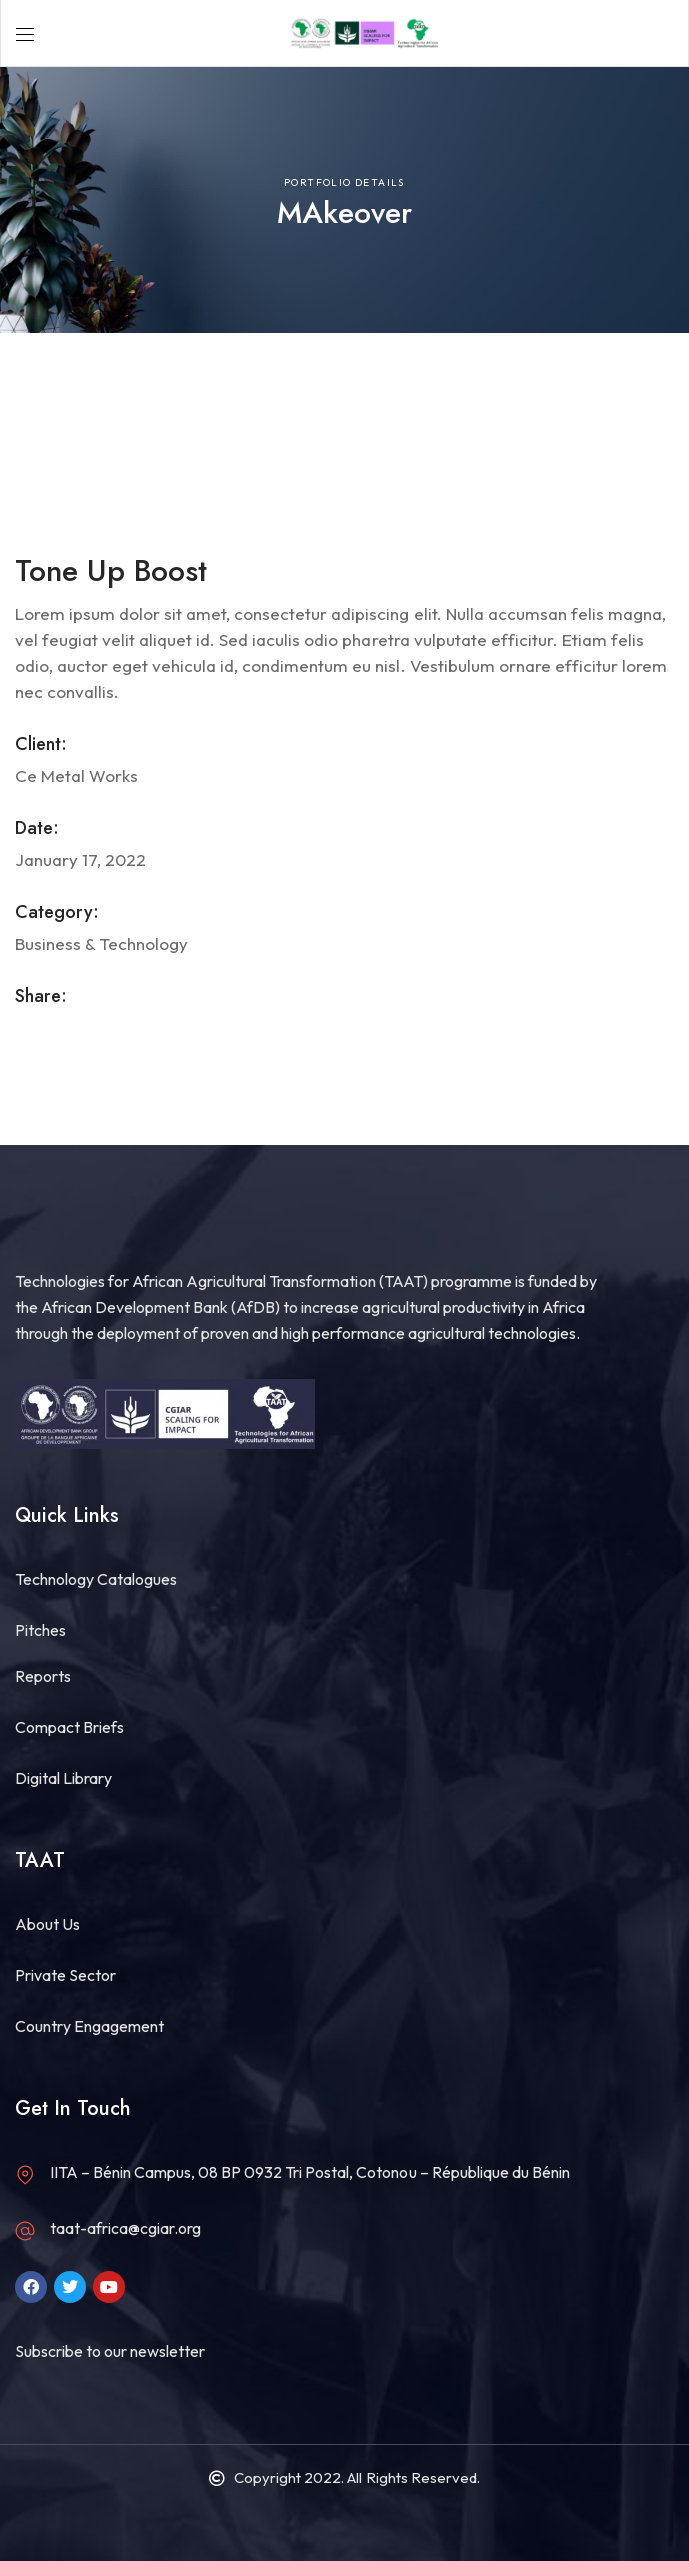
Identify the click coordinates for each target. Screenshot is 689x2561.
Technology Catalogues (96, 1579)
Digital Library (63, 1778)
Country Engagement (89, 2026)
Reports (43, 1676)
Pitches (40, 1630)
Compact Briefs (69, 1727)
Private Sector (65, 1975)
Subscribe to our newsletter (110, 2351)
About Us (47, 1924)
